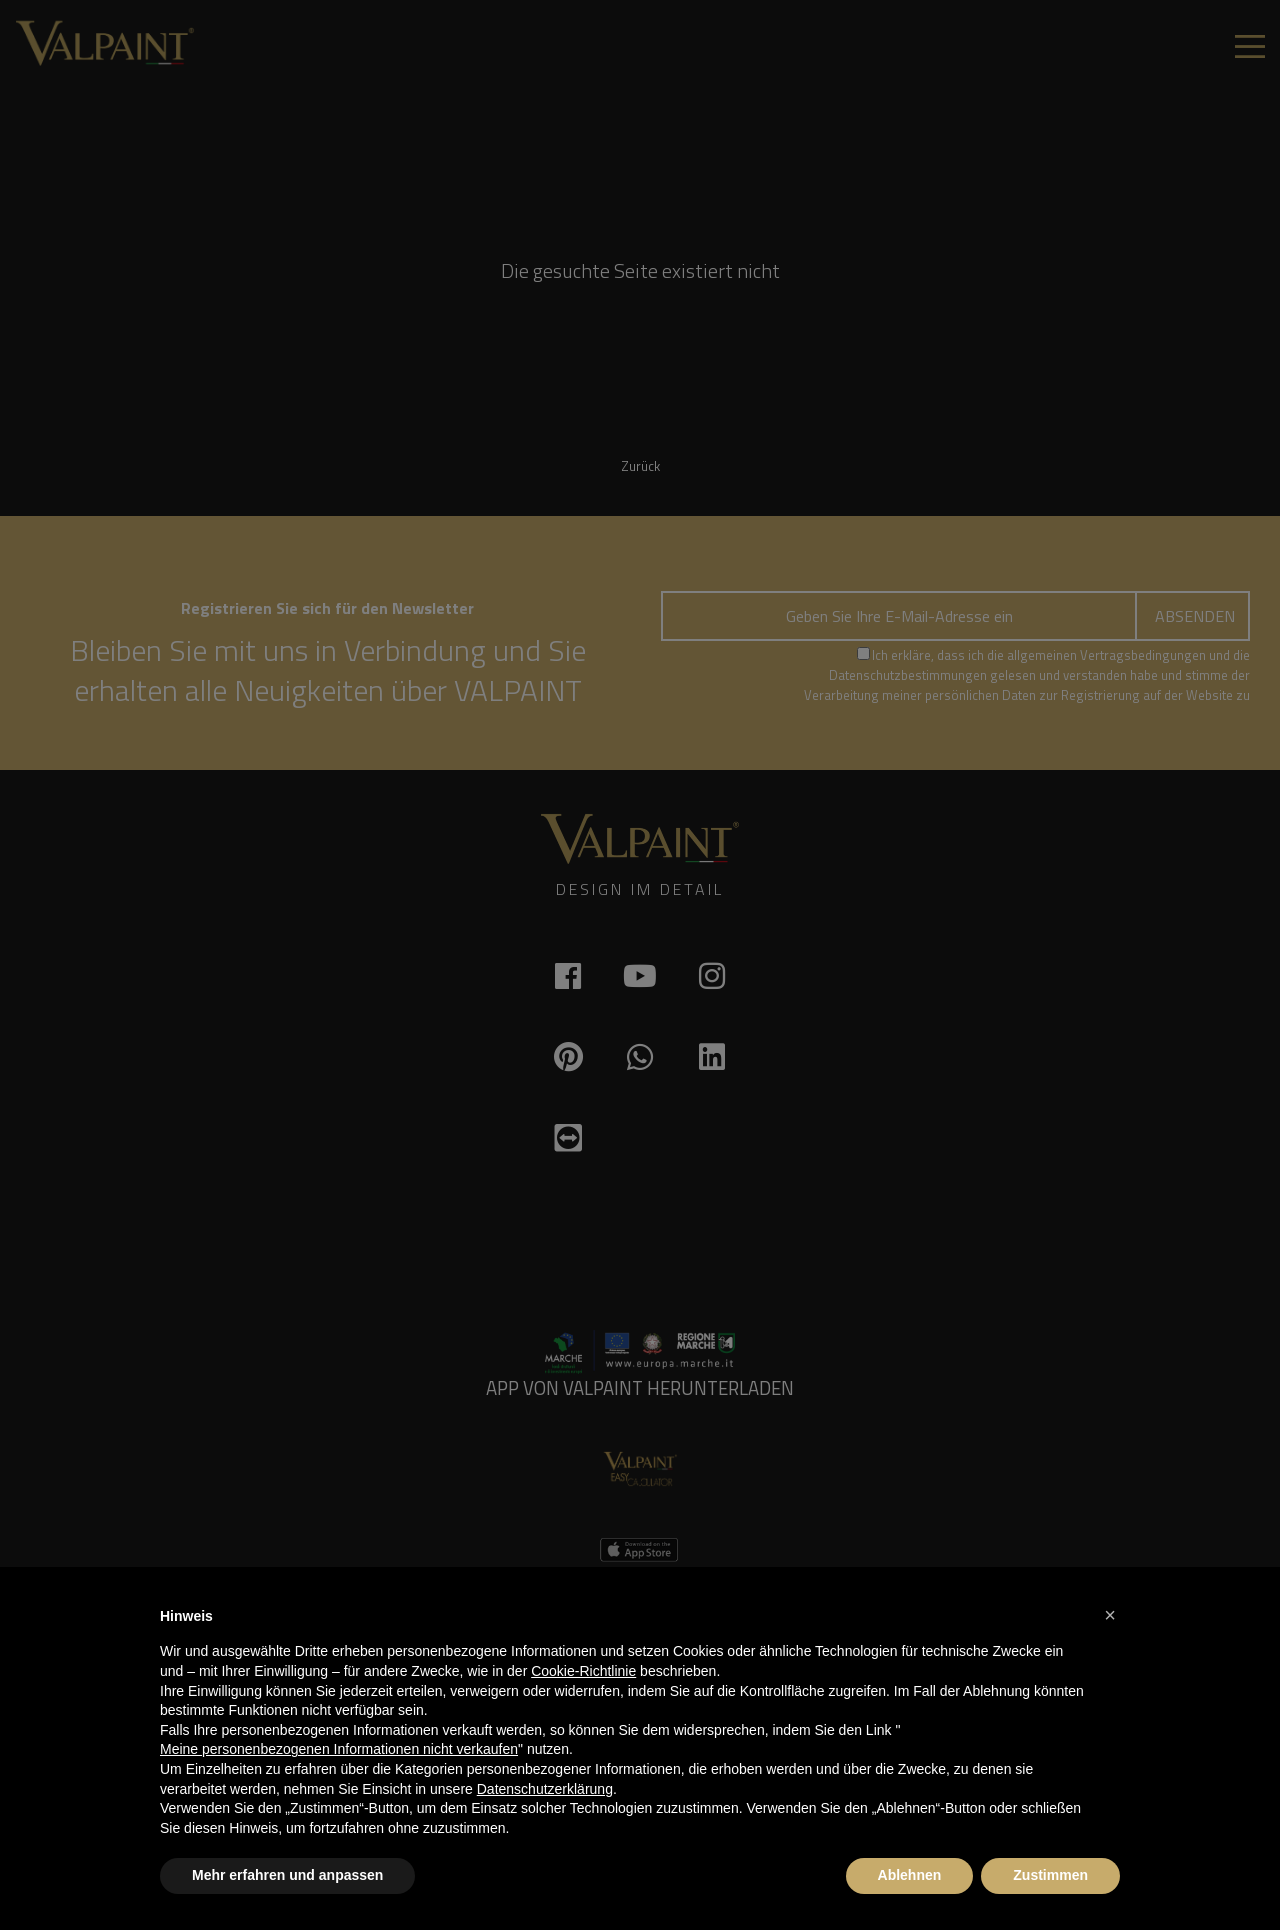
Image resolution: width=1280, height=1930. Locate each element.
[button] (1110, 1615)
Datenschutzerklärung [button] (545, 1789)
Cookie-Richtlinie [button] (583, 1671)
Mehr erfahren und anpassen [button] (287, 1875)
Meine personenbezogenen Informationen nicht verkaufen (339, 1749)
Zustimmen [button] (1050, 1875)
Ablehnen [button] (910, 1875)
